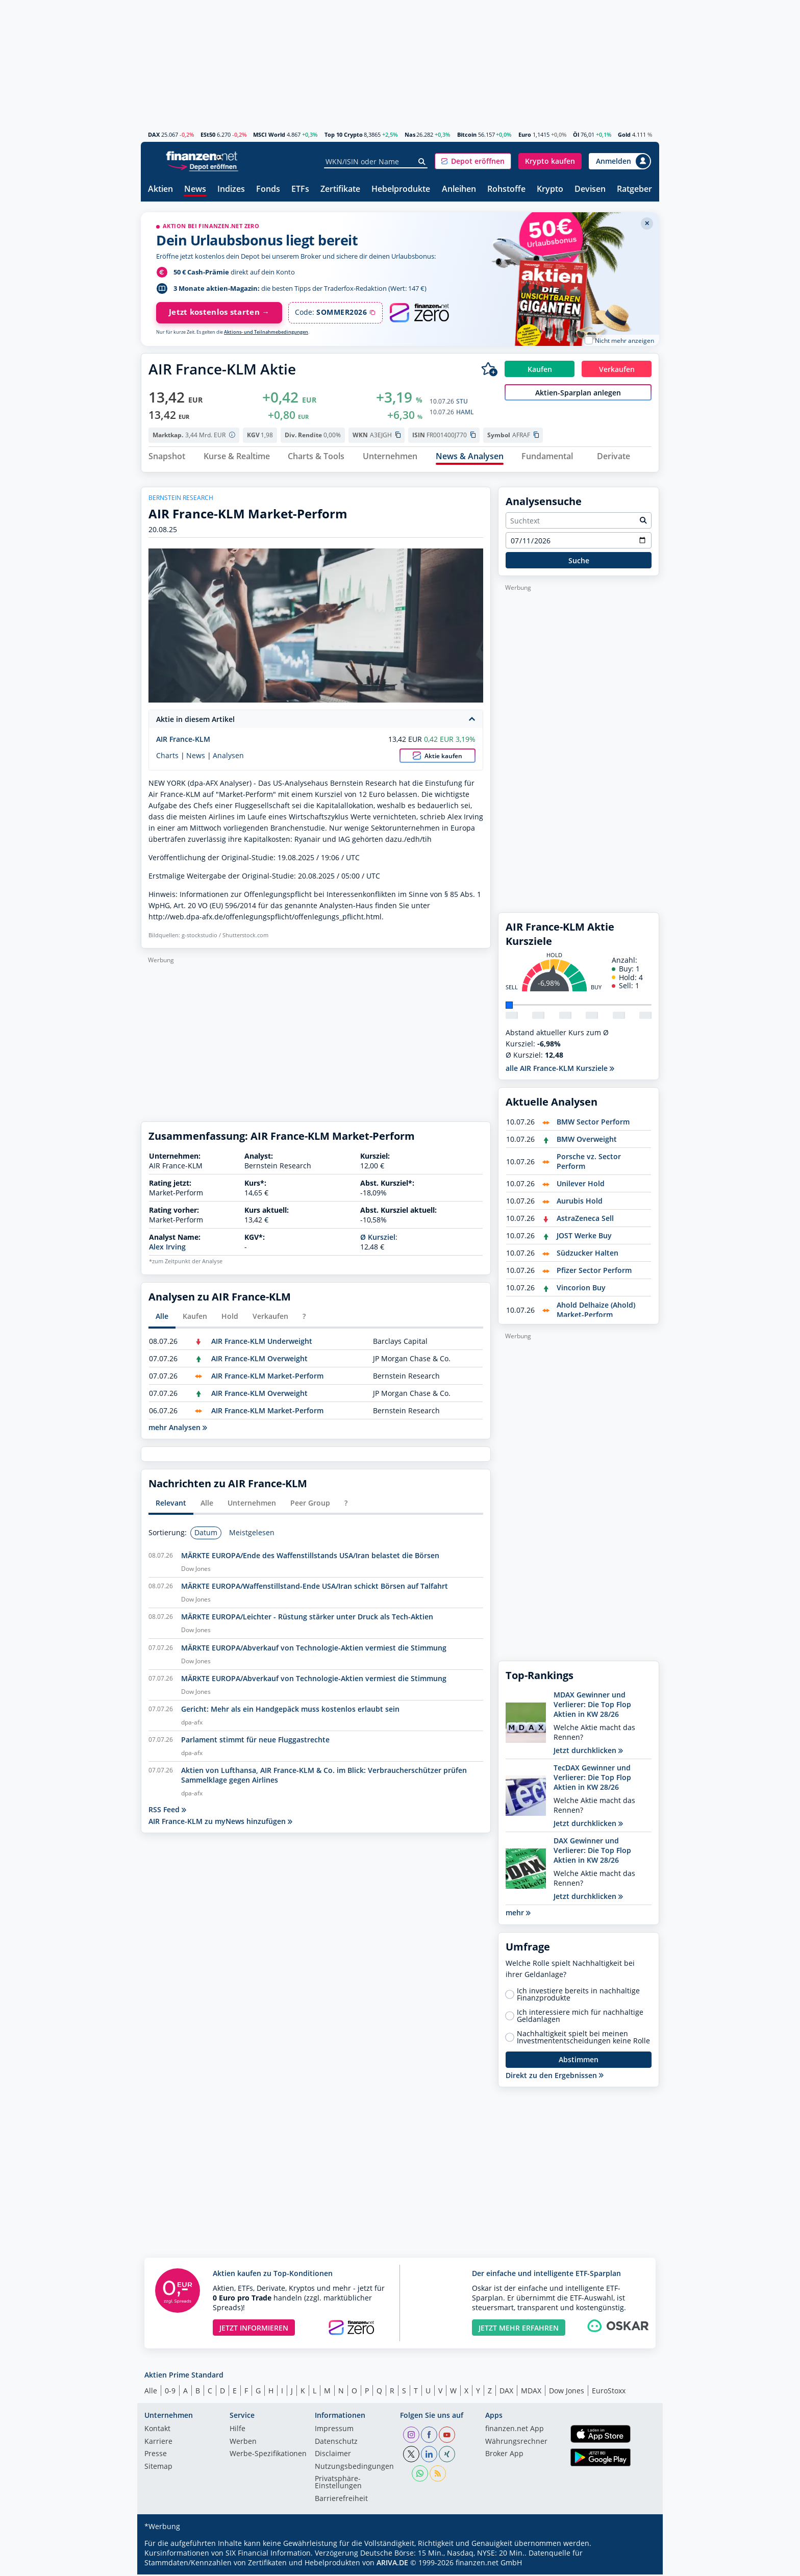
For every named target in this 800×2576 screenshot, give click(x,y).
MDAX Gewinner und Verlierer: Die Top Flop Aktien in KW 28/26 (592, 1705)
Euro (524, 134)
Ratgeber (634, 189)
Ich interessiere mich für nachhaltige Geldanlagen (580, 2017)
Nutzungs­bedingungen (354, 2468)
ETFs (300, 189)
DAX (154, 134)
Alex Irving (167, 1248)
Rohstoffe (506, 189)
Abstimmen (578, 2061)
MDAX (531, 2392)
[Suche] (422, 161)
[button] (473, 161)
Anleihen (459, 189)
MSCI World (269, 134)
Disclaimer (333, 2456)
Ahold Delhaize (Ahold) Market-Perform (596, 1311)
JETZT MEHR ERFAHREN (519, 2329)
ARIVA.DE (392, 2564)
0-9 (170, 2392)
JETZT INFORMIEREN (253, 2329)
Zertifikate (340, 189)
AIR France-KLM (183, 740)
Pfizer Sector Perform (594, 1272)
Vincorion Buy (581, 1289)
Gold (624, 134)
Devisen (590, 189)
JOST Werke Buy (584, 1237)
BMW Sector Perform (593, 1123)
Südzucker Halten (587, 1254)
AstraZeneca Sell (585, 1219)
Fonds (268, 189)
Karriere (158, 2443)
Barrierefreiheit (341, 2500)
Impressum (334, 2431)
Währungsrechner (516, 2443)
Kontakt (157, 2431)
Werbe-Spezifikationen (268, 2456)
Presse (155, 2456)
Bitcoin (467, 134)
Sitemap (158, 2468)
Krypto (550, 189)
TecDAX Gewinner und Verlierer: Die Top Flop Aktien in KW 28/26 (592, 1778)
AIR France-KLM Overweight (259, 1360)
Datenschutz (336, 2443)
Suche (578, 562)
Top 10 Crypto (343, 134)
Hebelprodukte (400, 189)
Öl (576, 134)
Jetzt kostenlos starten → (219, 312)
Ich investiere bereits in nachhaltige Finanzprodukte (578, 1995)
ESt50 (208, 134)
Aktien (160, 189)
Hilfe (237, 2431)
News (195, 189)
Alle (150, 2392)
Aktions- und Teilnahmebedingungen (266, 332)
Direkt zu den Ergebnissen (555, 2076)
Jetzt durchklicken (588, 1752)
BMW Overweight (587, 1140)
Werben (243, 2443)
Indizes (231, 189)
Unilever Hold (581, 1185)
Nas (410, 134)
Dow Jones (566, 2392)
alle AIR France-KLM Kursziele (560, 1069)
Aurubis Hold (580, 1202)
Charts (167, 757)
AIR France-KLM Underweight (261, 1342)
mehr (518, 1914)
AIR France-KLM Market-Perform (267, 1377)
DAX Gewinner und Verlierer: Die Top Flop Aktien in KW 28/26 (592, 1851)
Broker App (504, 2456)
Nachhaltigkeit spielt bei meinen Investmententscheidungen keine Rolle (583, 2038)
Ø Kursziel (377, 1238)
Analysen (228, 757)
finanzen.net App (514, 2431)
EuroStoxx (609, 2392)
